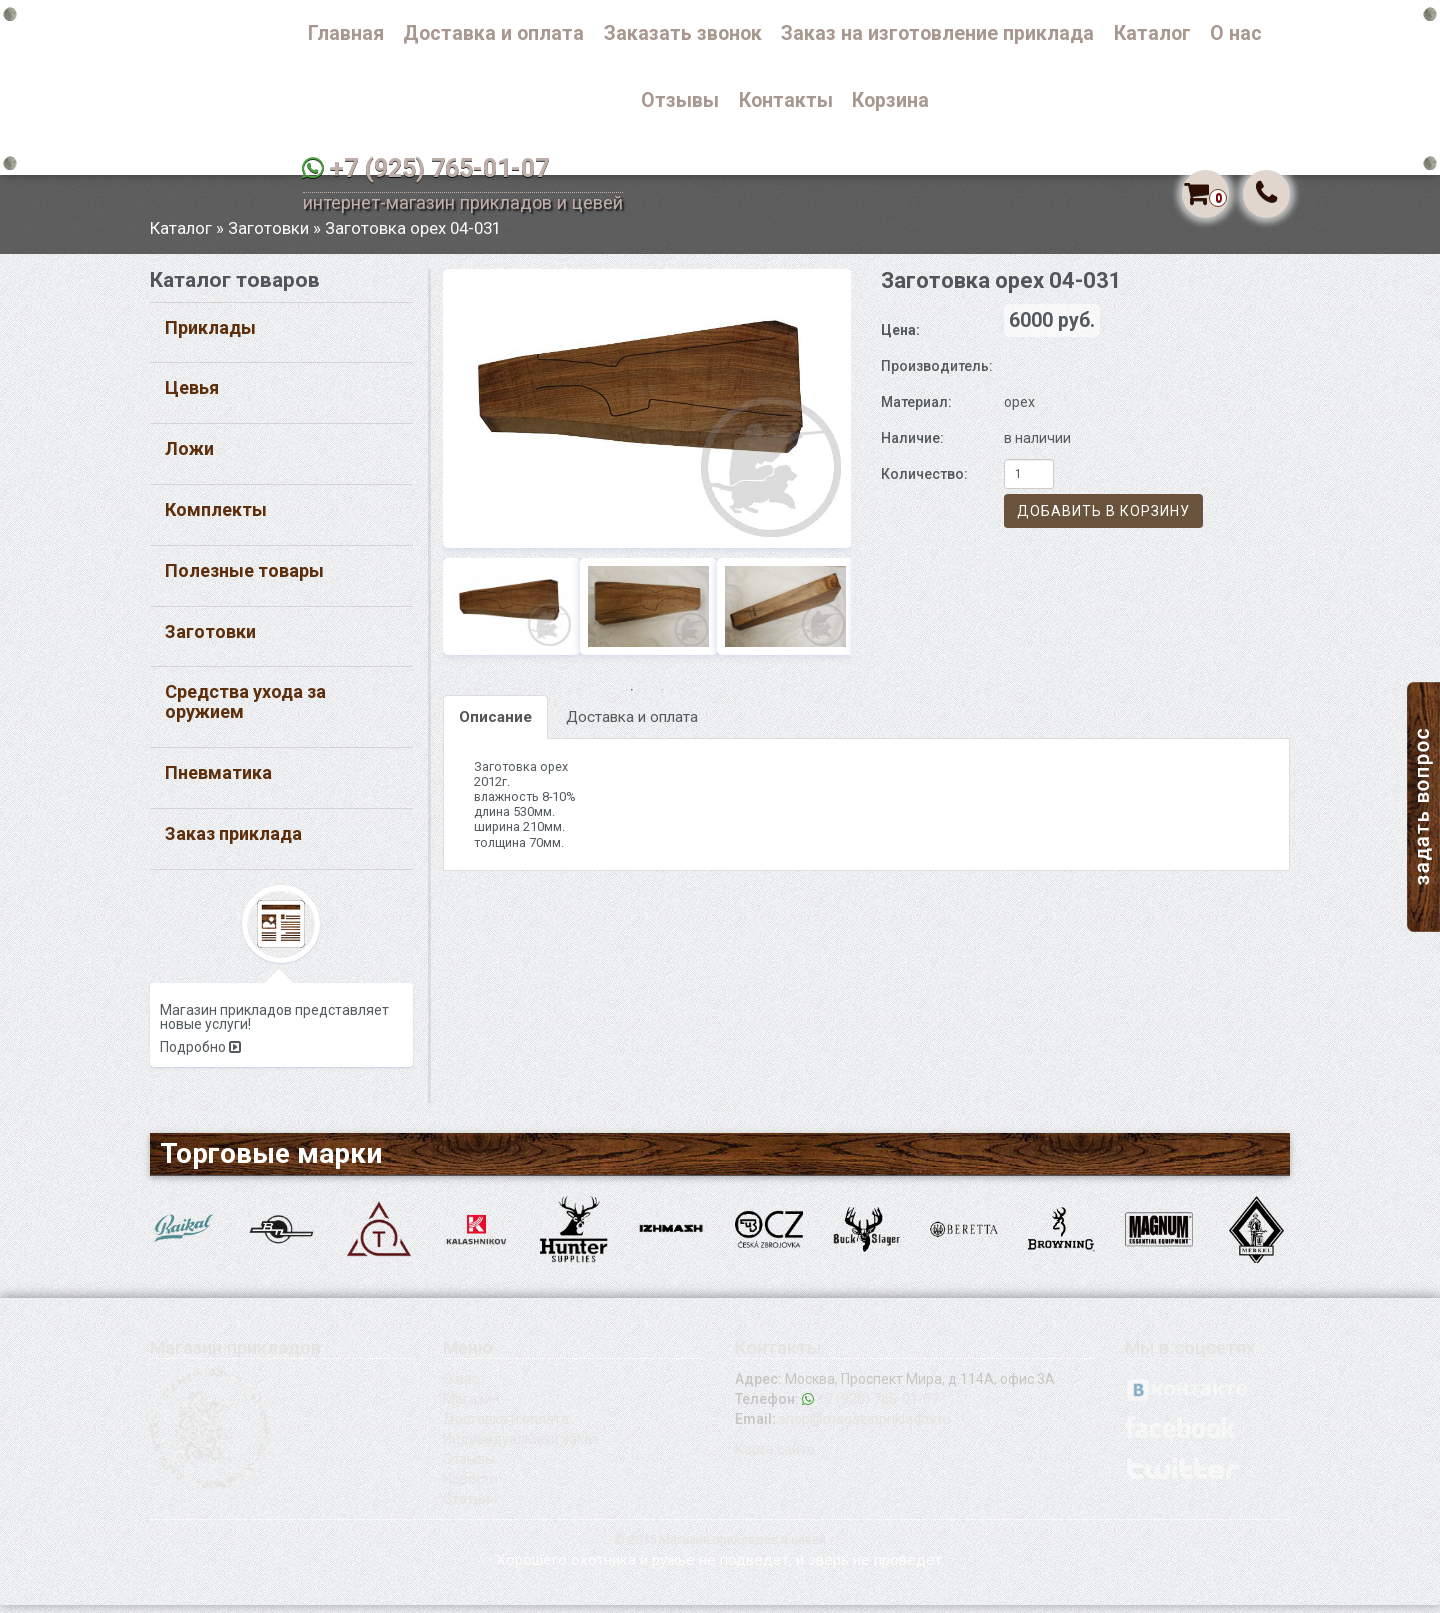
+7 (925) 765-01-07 (439, 168)
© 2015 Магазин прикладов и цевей (720, 1547)
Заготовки (268, 235)
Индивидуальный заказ (521, 1447)
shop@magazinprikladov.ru (865, 1427)
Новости (470, 1487)
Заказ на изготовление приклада (937, 33)
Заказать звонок (683, 33)
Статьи (466, 1507)
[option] (647, 415)
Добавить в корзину (1103, 519)
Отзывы (680, 100)
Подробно (200, 1055)
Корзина (890, 100)
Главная (346, 33)
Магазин (471, 1407)
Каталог (1152, 33)
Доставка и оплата (493, 33)
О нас (1236, 33)
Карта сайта (775, 1457)
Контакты (786, 100)
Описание (495, 725)
